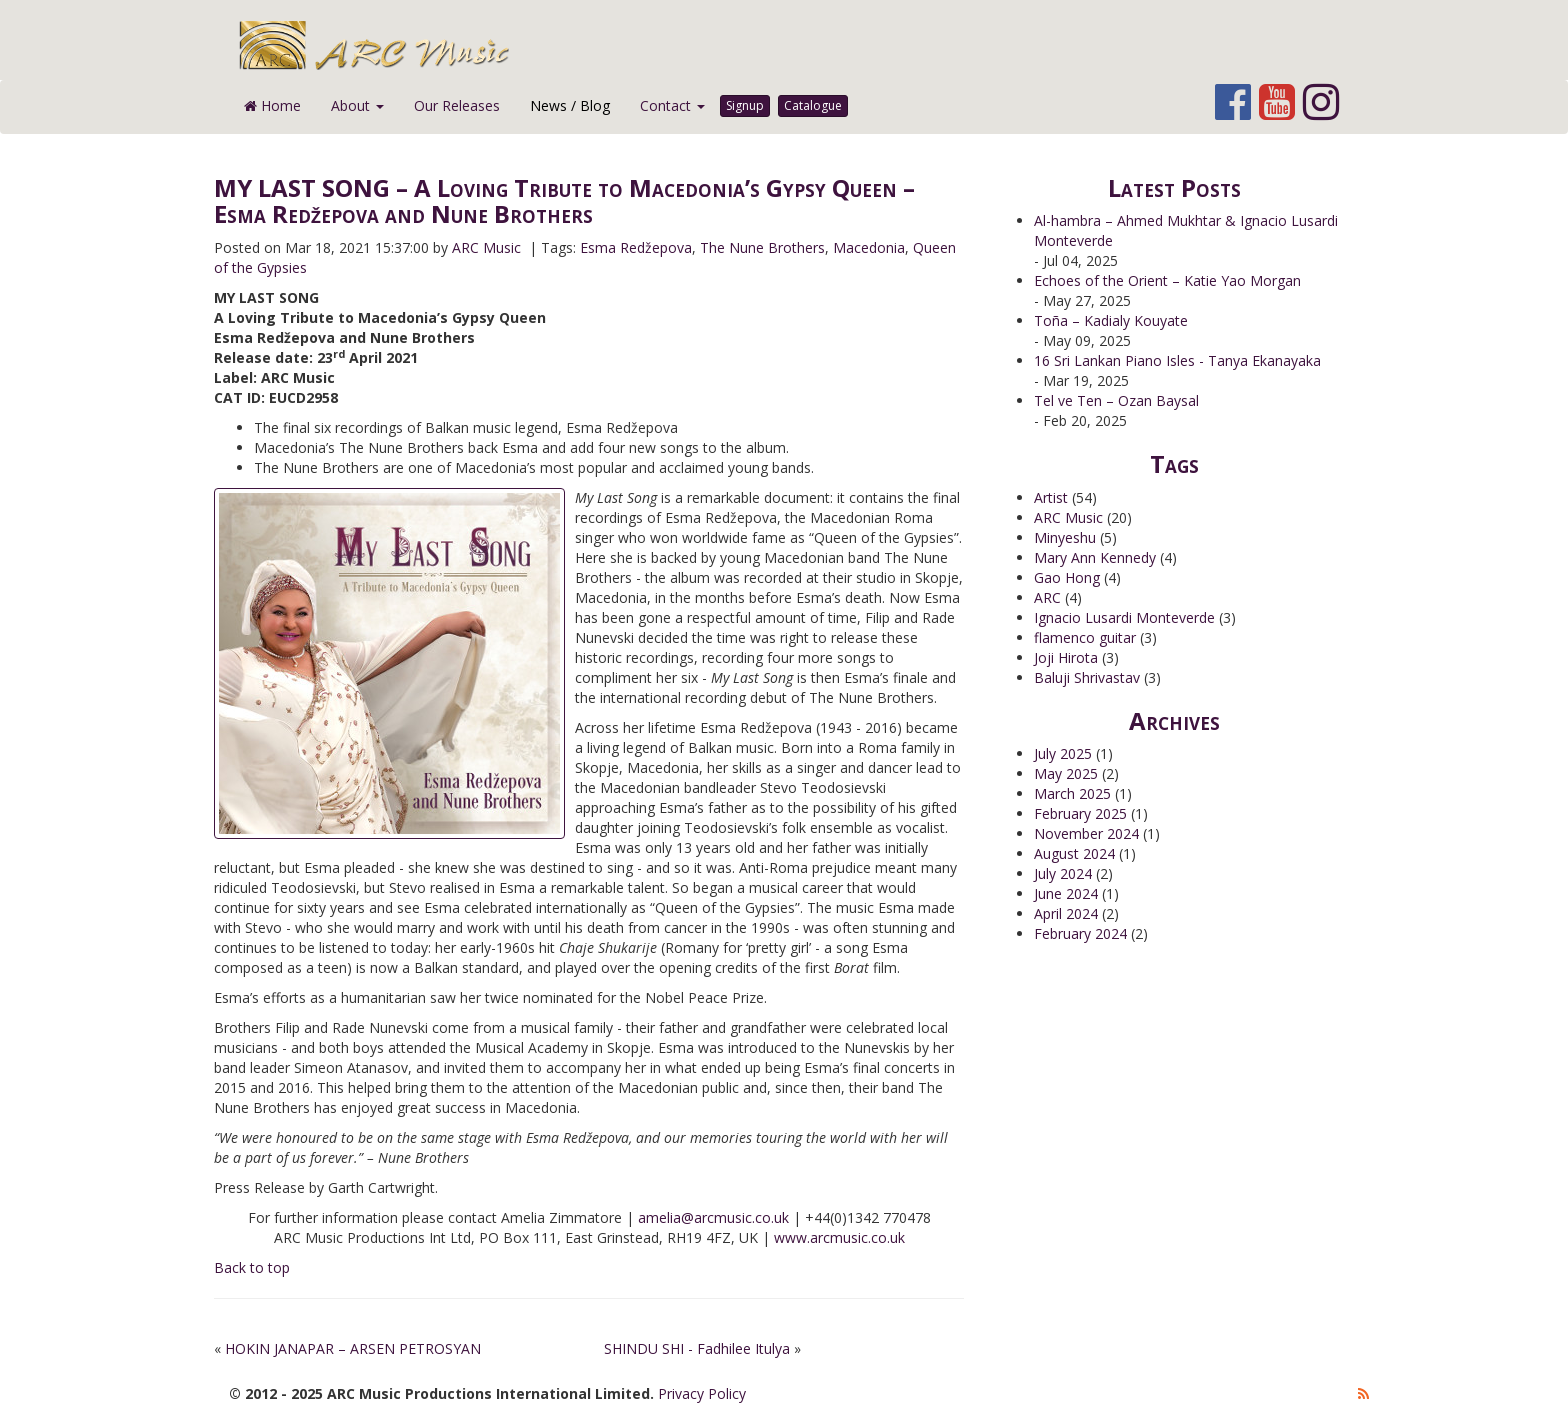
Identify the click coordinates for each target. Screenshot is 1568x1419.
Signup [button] (745, 105)
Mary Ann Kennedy (1095, 557)
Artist (1051, 497)
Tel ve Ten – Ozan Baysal (1116, 400)
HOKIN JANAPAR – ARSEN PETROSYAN (353, 1348)
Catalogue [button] (813, 105)
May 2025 (1066, 773)
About (357, 105)
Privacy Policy (702, 1393)
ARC (1047, 597)
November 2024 (1086, 833)
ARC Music (1068, 517)
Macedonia (869, 247)
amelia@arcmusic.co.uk (713, 1217)
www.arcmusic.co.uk (839, 1237)
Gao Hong (1067, 577)
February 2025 (1080, 813)
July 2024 (1063, 873)
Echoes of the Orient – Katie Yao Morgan (1167, 280)
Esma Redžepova (636, 247)
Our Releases (457, 105)
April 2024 (1066, 913)
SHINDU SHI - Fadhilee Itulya (697, 1348)
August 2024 (1074, 853)
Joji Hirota (1066, 657)
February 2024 (1080, 933)
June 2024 (1066, 893)
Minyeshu (1065, 537)
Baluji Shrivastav (1087, 677)
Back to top (252, 1267)
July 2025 (1063, 753)
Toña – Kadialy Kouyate (1111, 320)
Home (272, 105)
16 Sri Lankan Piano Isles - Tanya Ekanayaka (1177, 360)
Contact (672, 105)
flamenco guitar (1085, 637)
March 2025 (1072, 793)
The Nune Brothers (762, 247)
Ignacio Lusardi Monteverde (1124, 617)
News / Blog (570, 105)
